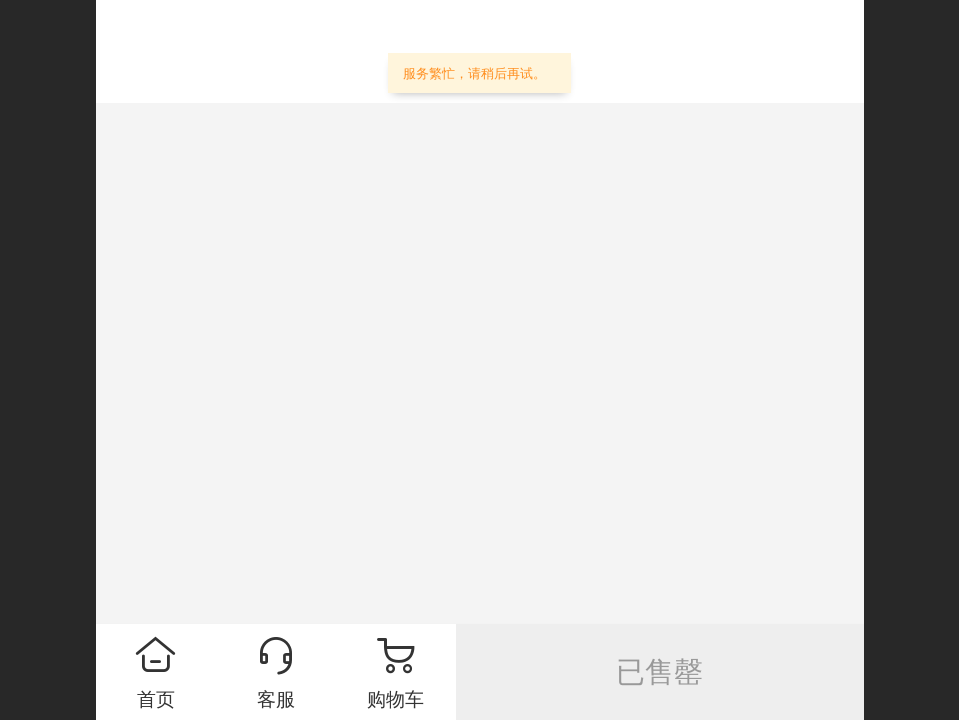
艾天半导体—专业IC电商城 (367, 51)
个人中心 (782, 56)
